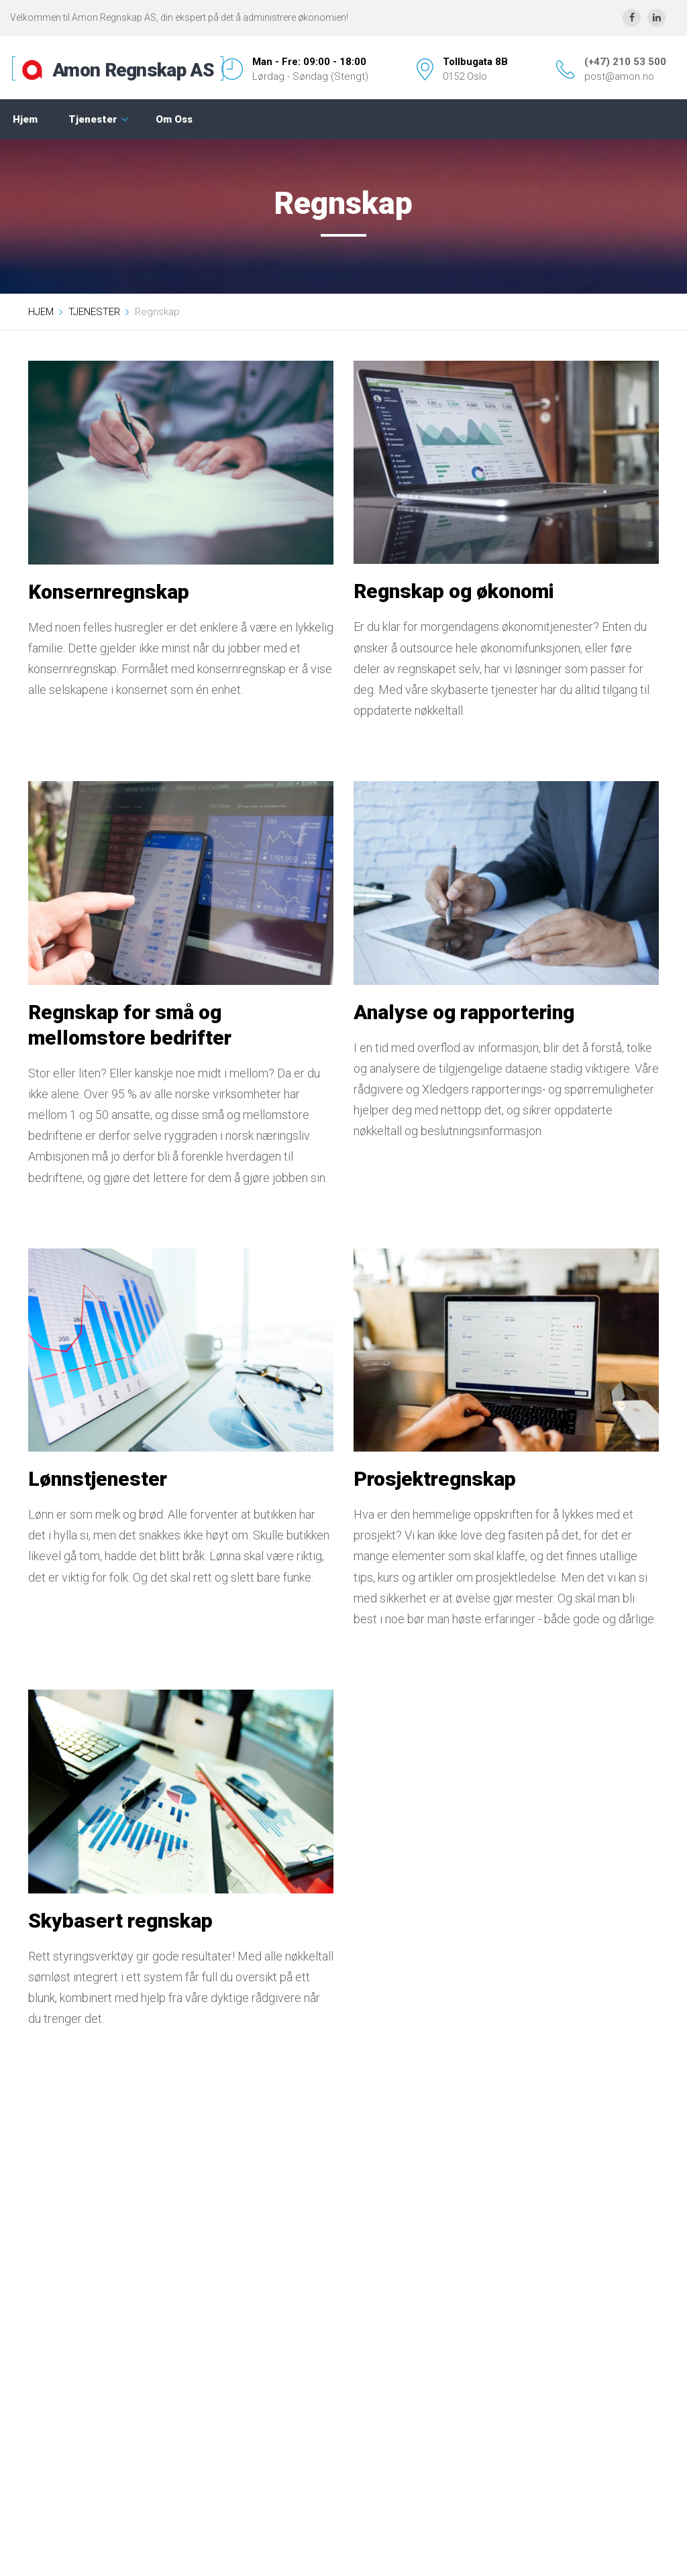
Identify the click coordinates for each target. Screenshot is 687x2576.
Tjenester (92, 119)
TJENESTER (94, 312)
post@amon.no (619, 76)
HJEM (41, 312)
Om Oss (174, 119)
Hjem (25, 119)
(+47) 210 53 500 (625, 62)
